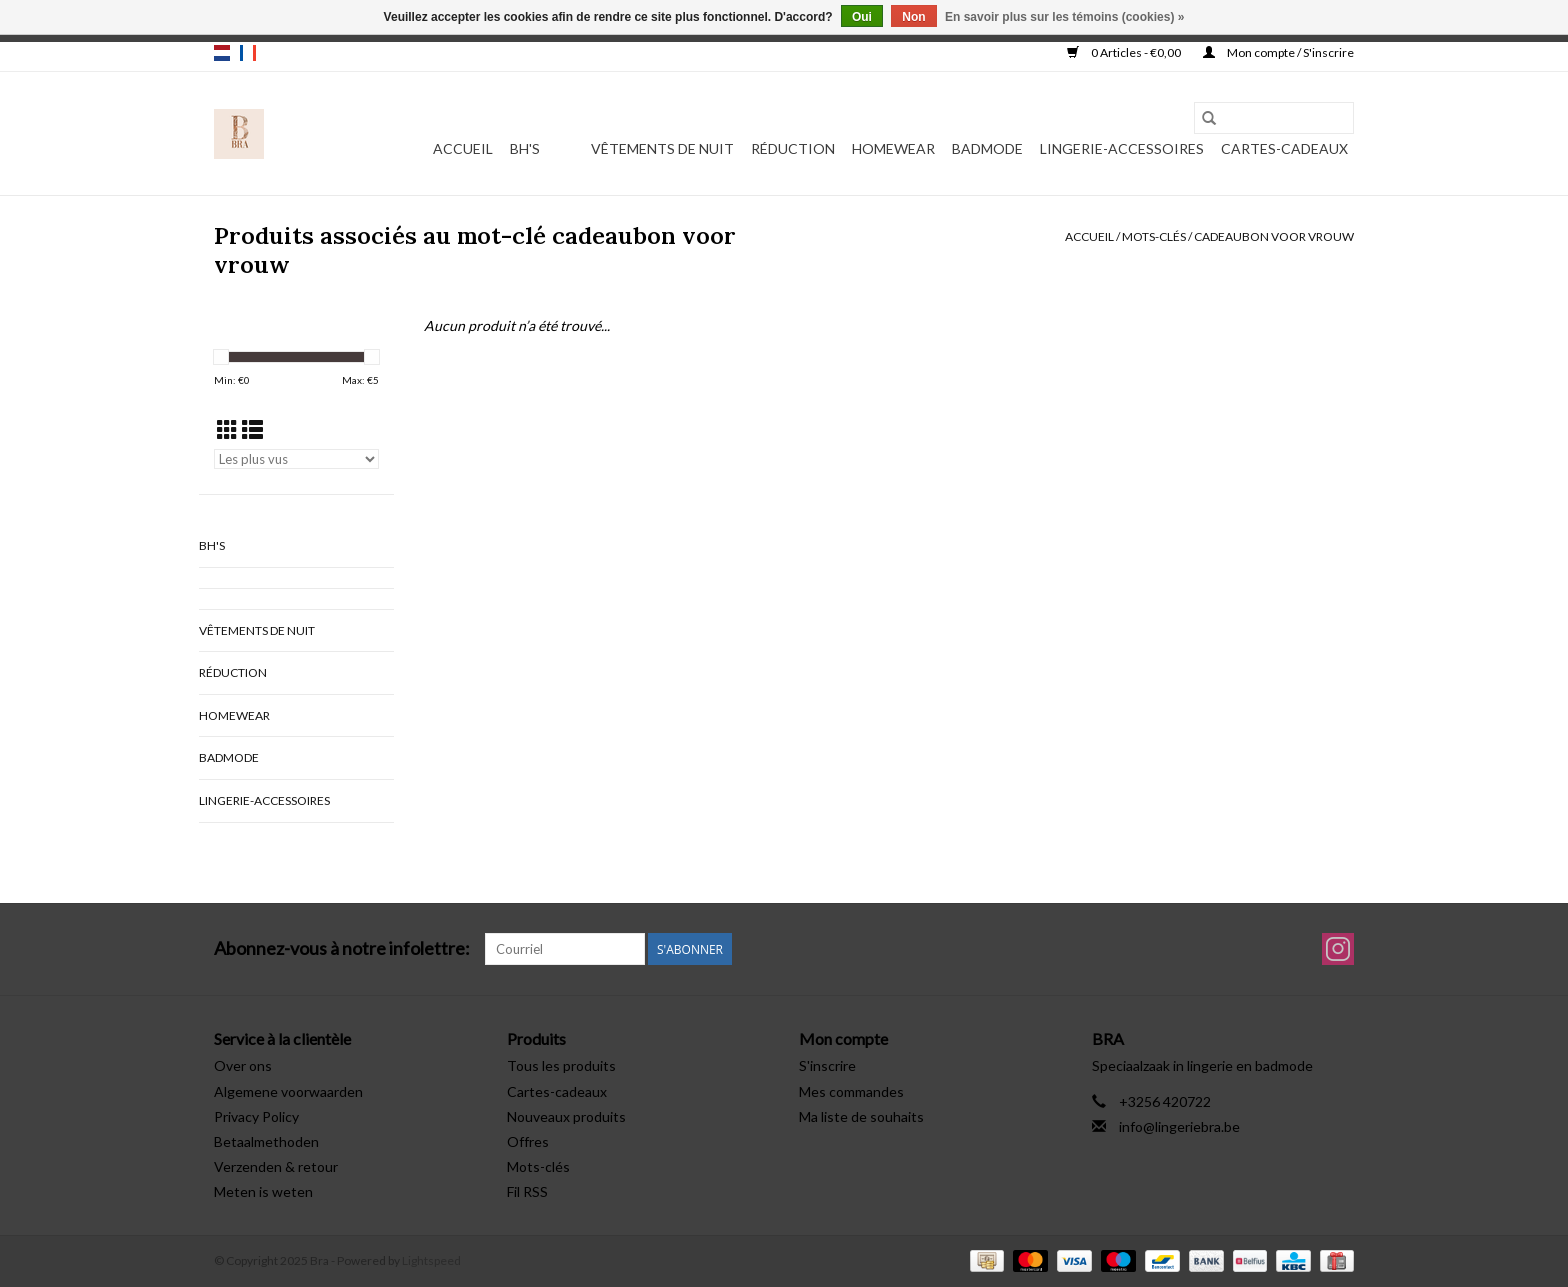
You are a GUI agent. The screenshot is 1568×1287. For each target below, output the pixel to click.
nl (222, 53)
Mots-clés (1154, 236)
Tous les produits (561, 1065)
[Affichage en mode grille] (227, 429)
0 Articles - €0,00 (1125, 52)
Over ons (243, 1065)
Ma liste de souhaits (861, 1116)
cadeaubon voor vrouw (1274, 236)
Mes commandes (851, 1091)
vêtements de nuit (662, 148)
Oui (862, 17)
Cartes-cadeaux (1284, 148)
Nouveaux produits (566, 1116)
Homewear (893, 148)
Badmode (987, 148)
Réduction (793, 148)
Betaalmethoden (266, 1141)
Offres (528, 1141)
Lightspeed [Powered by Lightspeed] (431, 1260)
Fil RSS (527, 1191)
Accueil (463, 148)
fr (248, 53)
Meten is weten (263, 1191)
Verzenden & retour (276, 1166)
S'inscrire (827, 1065)
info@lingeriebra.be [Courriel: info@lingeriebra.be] (1179, 1126)
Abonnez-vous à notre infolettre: (342, 948)
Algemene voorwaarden (288, 1091)
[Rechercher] (1274, 118)
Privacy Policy (256, 1116)
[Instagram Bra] (1338, 949)
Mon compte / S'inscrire (1278, 52)
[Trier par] (296, 459)
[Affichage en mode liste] (252, 429)
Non (913, 17)
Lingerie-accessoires (1122, 148)
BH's (525, 148)
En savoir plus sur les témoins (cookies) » (1064, 17)
